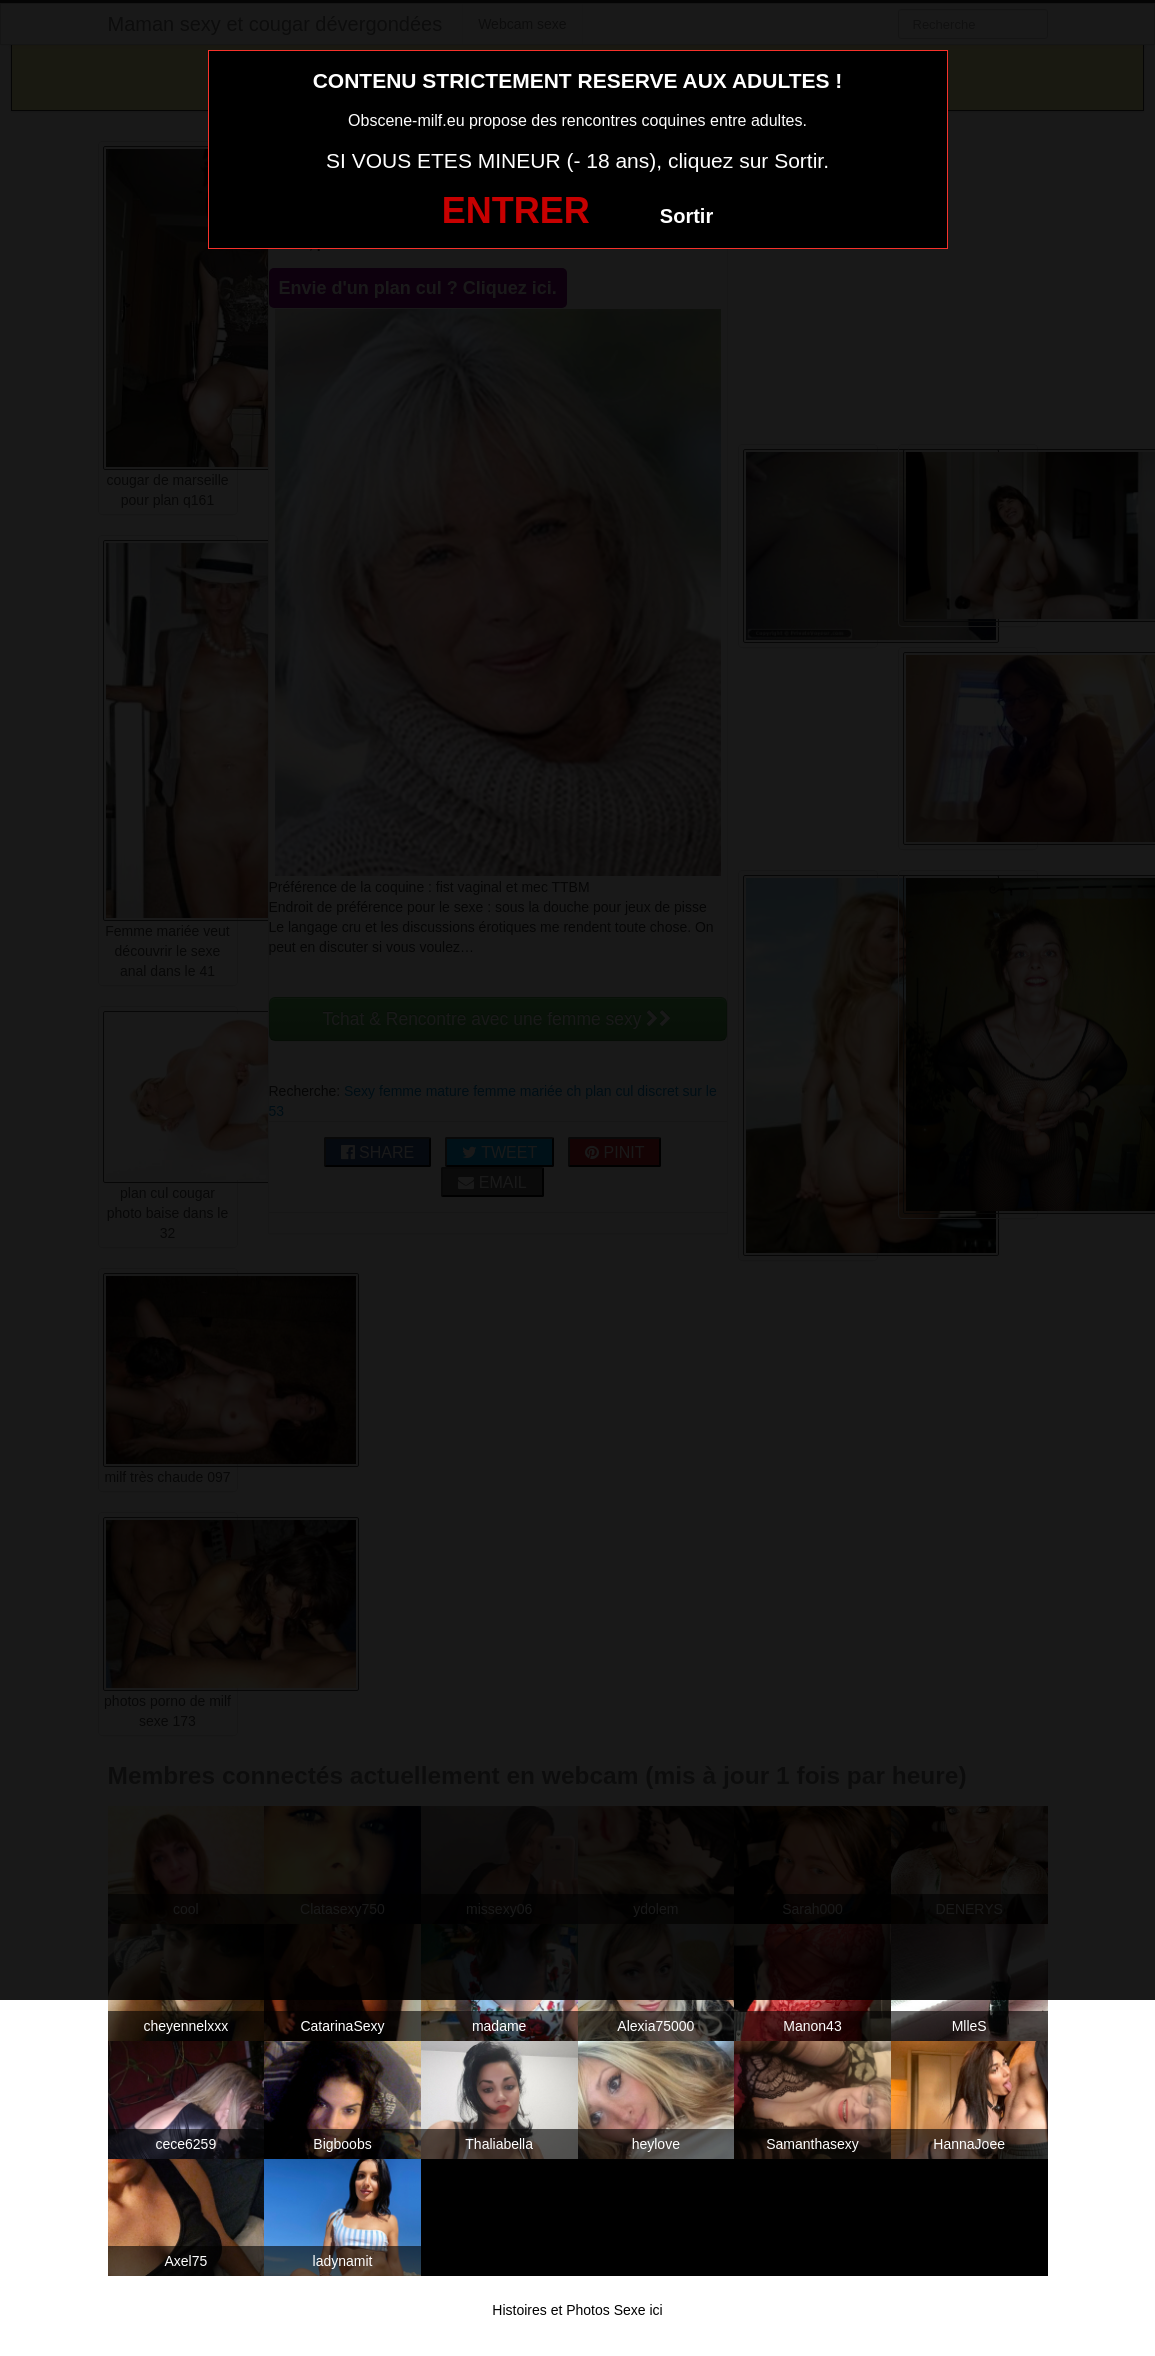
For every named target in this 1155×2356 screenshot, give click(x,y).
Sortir (686, 216)
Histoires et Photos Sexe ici (577, 2310)
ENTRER (516, 210)
